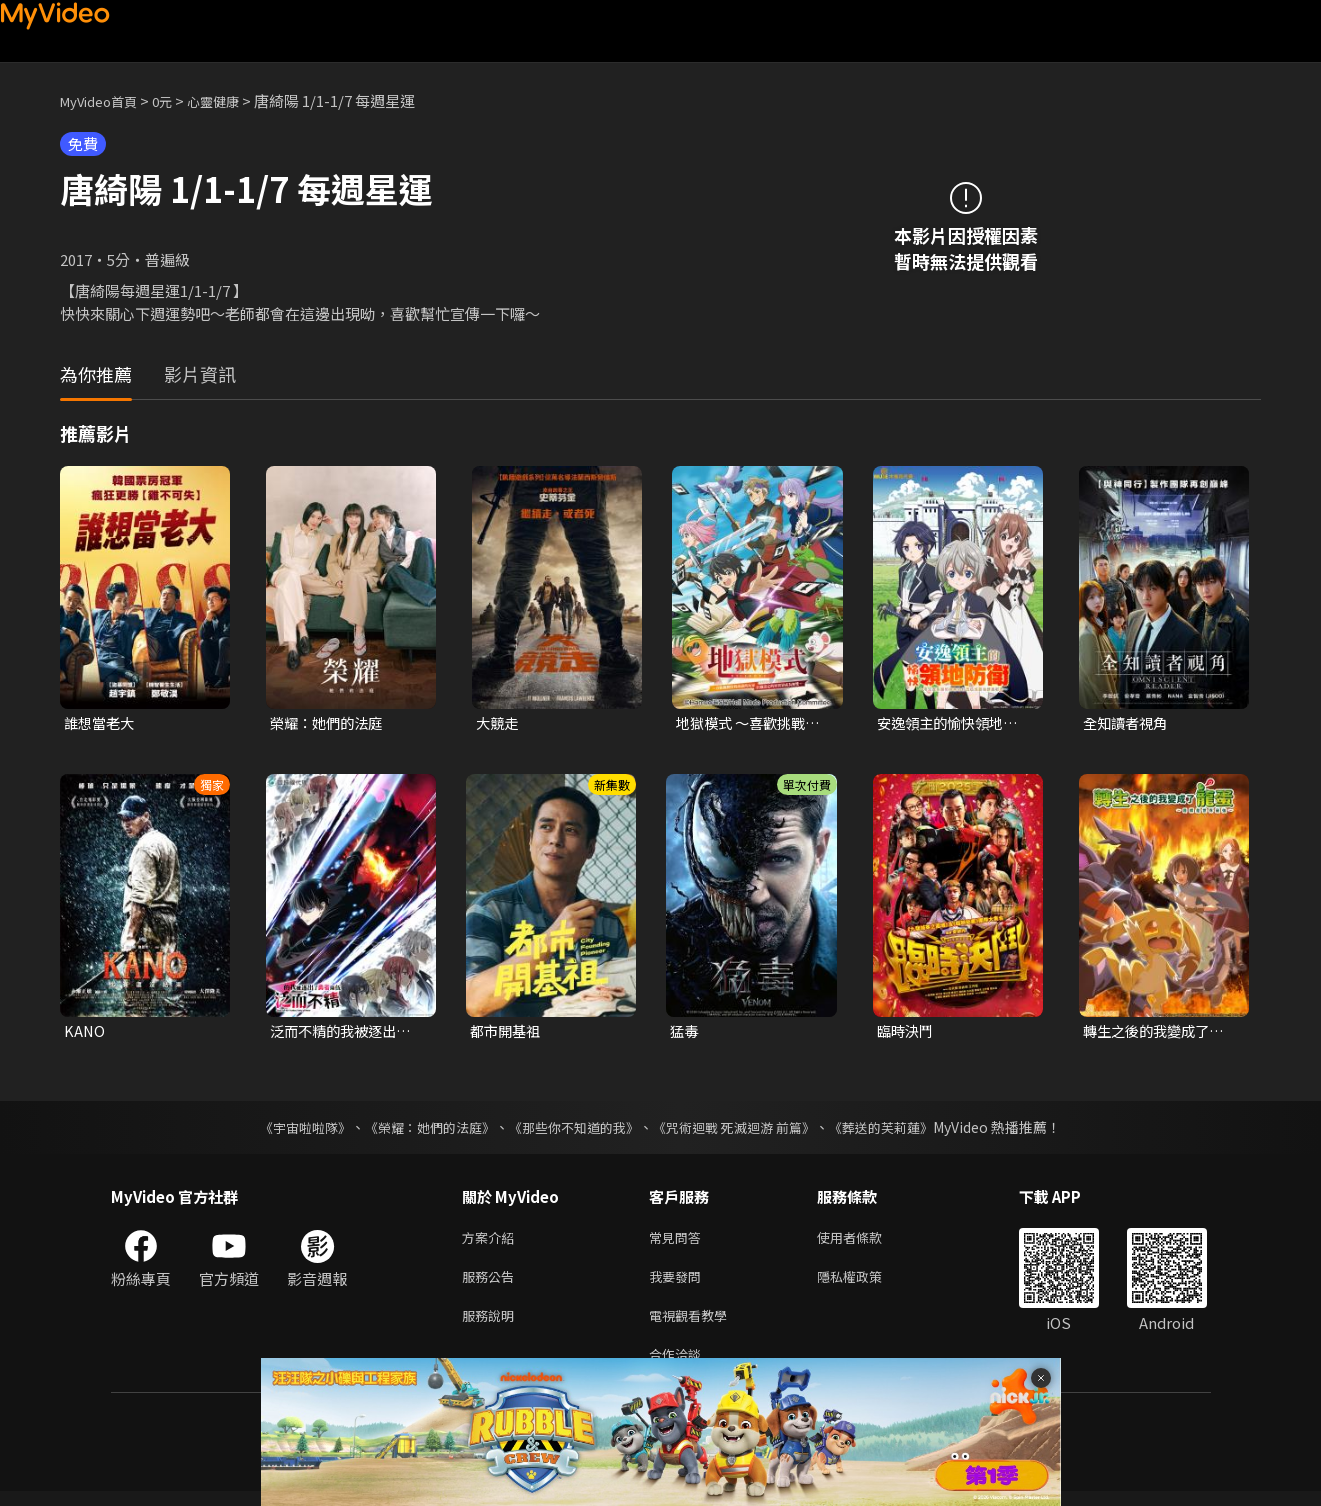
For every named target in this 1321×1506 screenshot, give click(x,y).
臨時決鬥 (907, 1032)
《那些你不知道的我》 (573, 1130)
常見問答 (679, 1241)
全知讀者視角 (1128, 723)
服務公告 (492, 1283)
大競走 (498, 723)
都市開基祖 (507, 1032)
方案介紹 (492, 1241)
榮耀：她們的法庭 (330, 723)
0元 (177, 100)
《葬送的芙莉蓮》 (901, 1130)
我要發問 (679, 1283)
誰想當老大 (101, 723)
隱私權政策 (866, 1283)
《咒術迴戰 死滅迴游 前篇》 (744, 1130)
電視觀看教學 (694, 1325)
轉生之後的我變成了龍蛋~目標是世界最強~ (1158, 1033)
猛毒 (685, 1032)
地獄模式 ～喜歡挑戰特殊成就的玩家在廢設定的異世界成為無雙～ (752, 724)
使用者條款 (866, 1241)
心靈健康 (234, 100)
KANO (85, 1032)
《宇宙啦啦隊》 (286, 1130)
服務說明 (492, 1325)
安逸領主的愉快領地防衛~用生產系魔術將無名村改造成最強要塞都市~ (952, 724)
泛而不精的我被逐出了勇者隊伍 (345, 1033)
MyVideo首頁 (105, 100)
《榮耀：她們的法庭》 (419, 1130)
